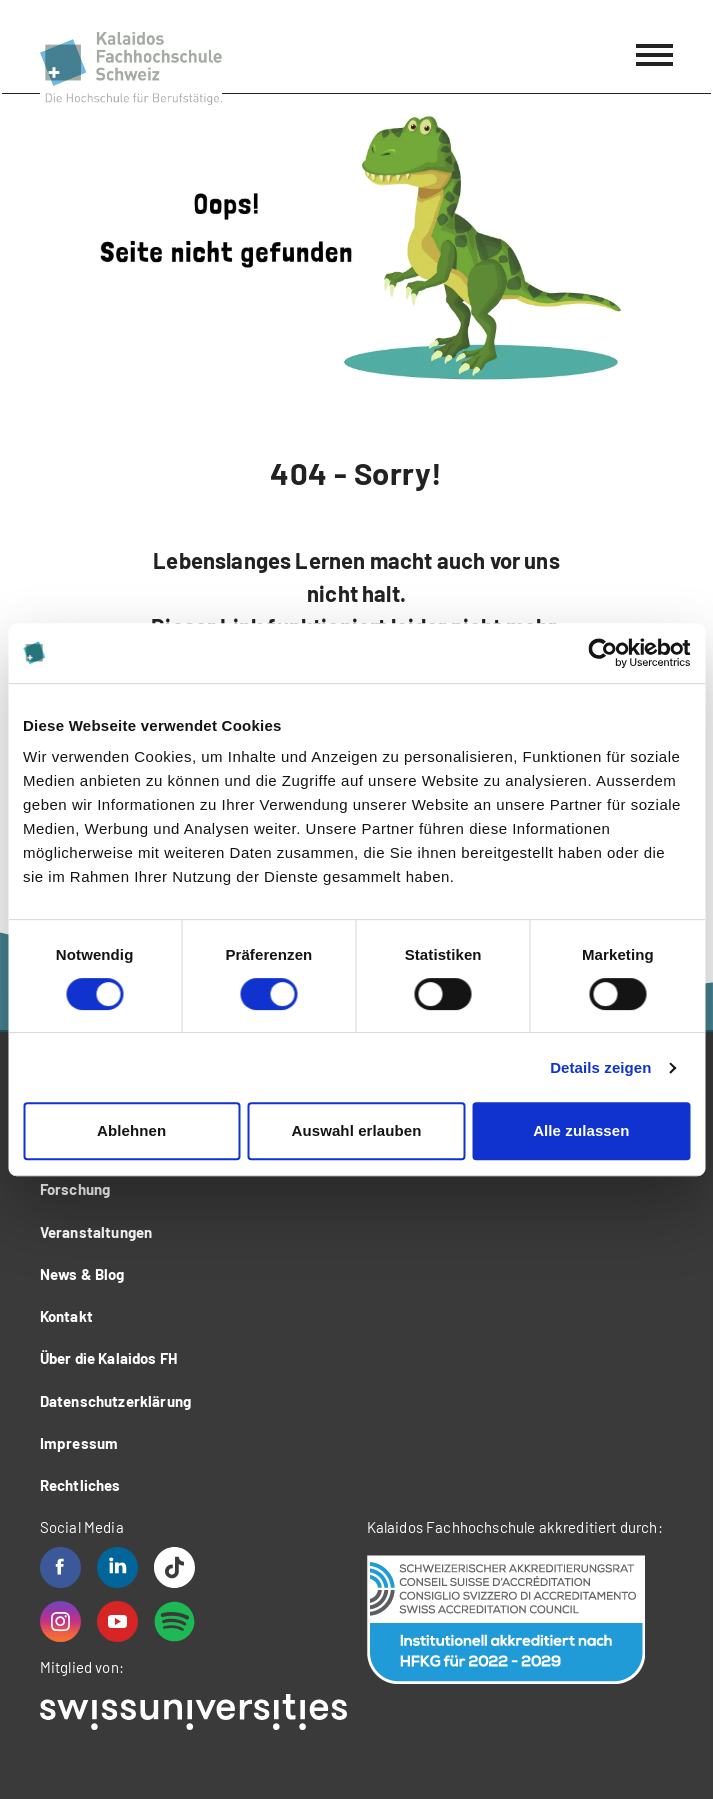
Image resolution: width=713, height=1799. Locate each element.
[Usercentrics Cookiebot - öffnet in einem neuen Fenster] (602, 653)
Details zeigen (600, 1067)
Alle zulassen (581, 1130)
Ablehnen (131, 1130)
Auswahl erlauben (357, 1130)
